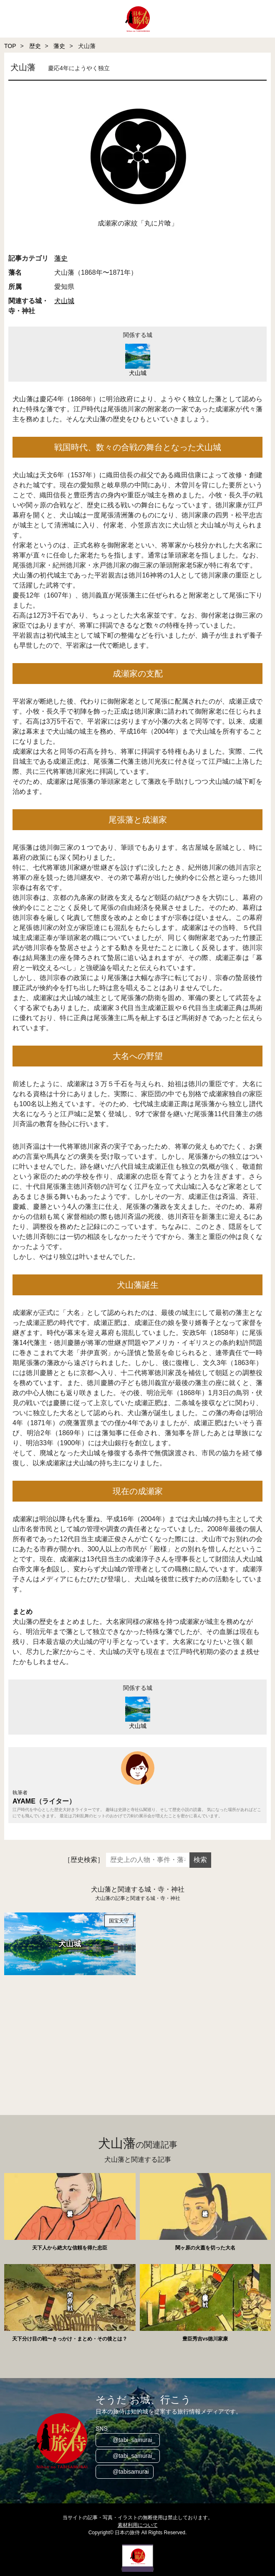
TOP (10, 46)
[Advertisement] (137, 2035)
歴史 (35, 46)
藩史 (59, 46)
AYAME (24, 1801)
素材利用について (138, 2525)
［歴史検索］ (84, 1859)
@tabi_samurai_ (134, 2440)
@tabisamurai (131, 2471)
